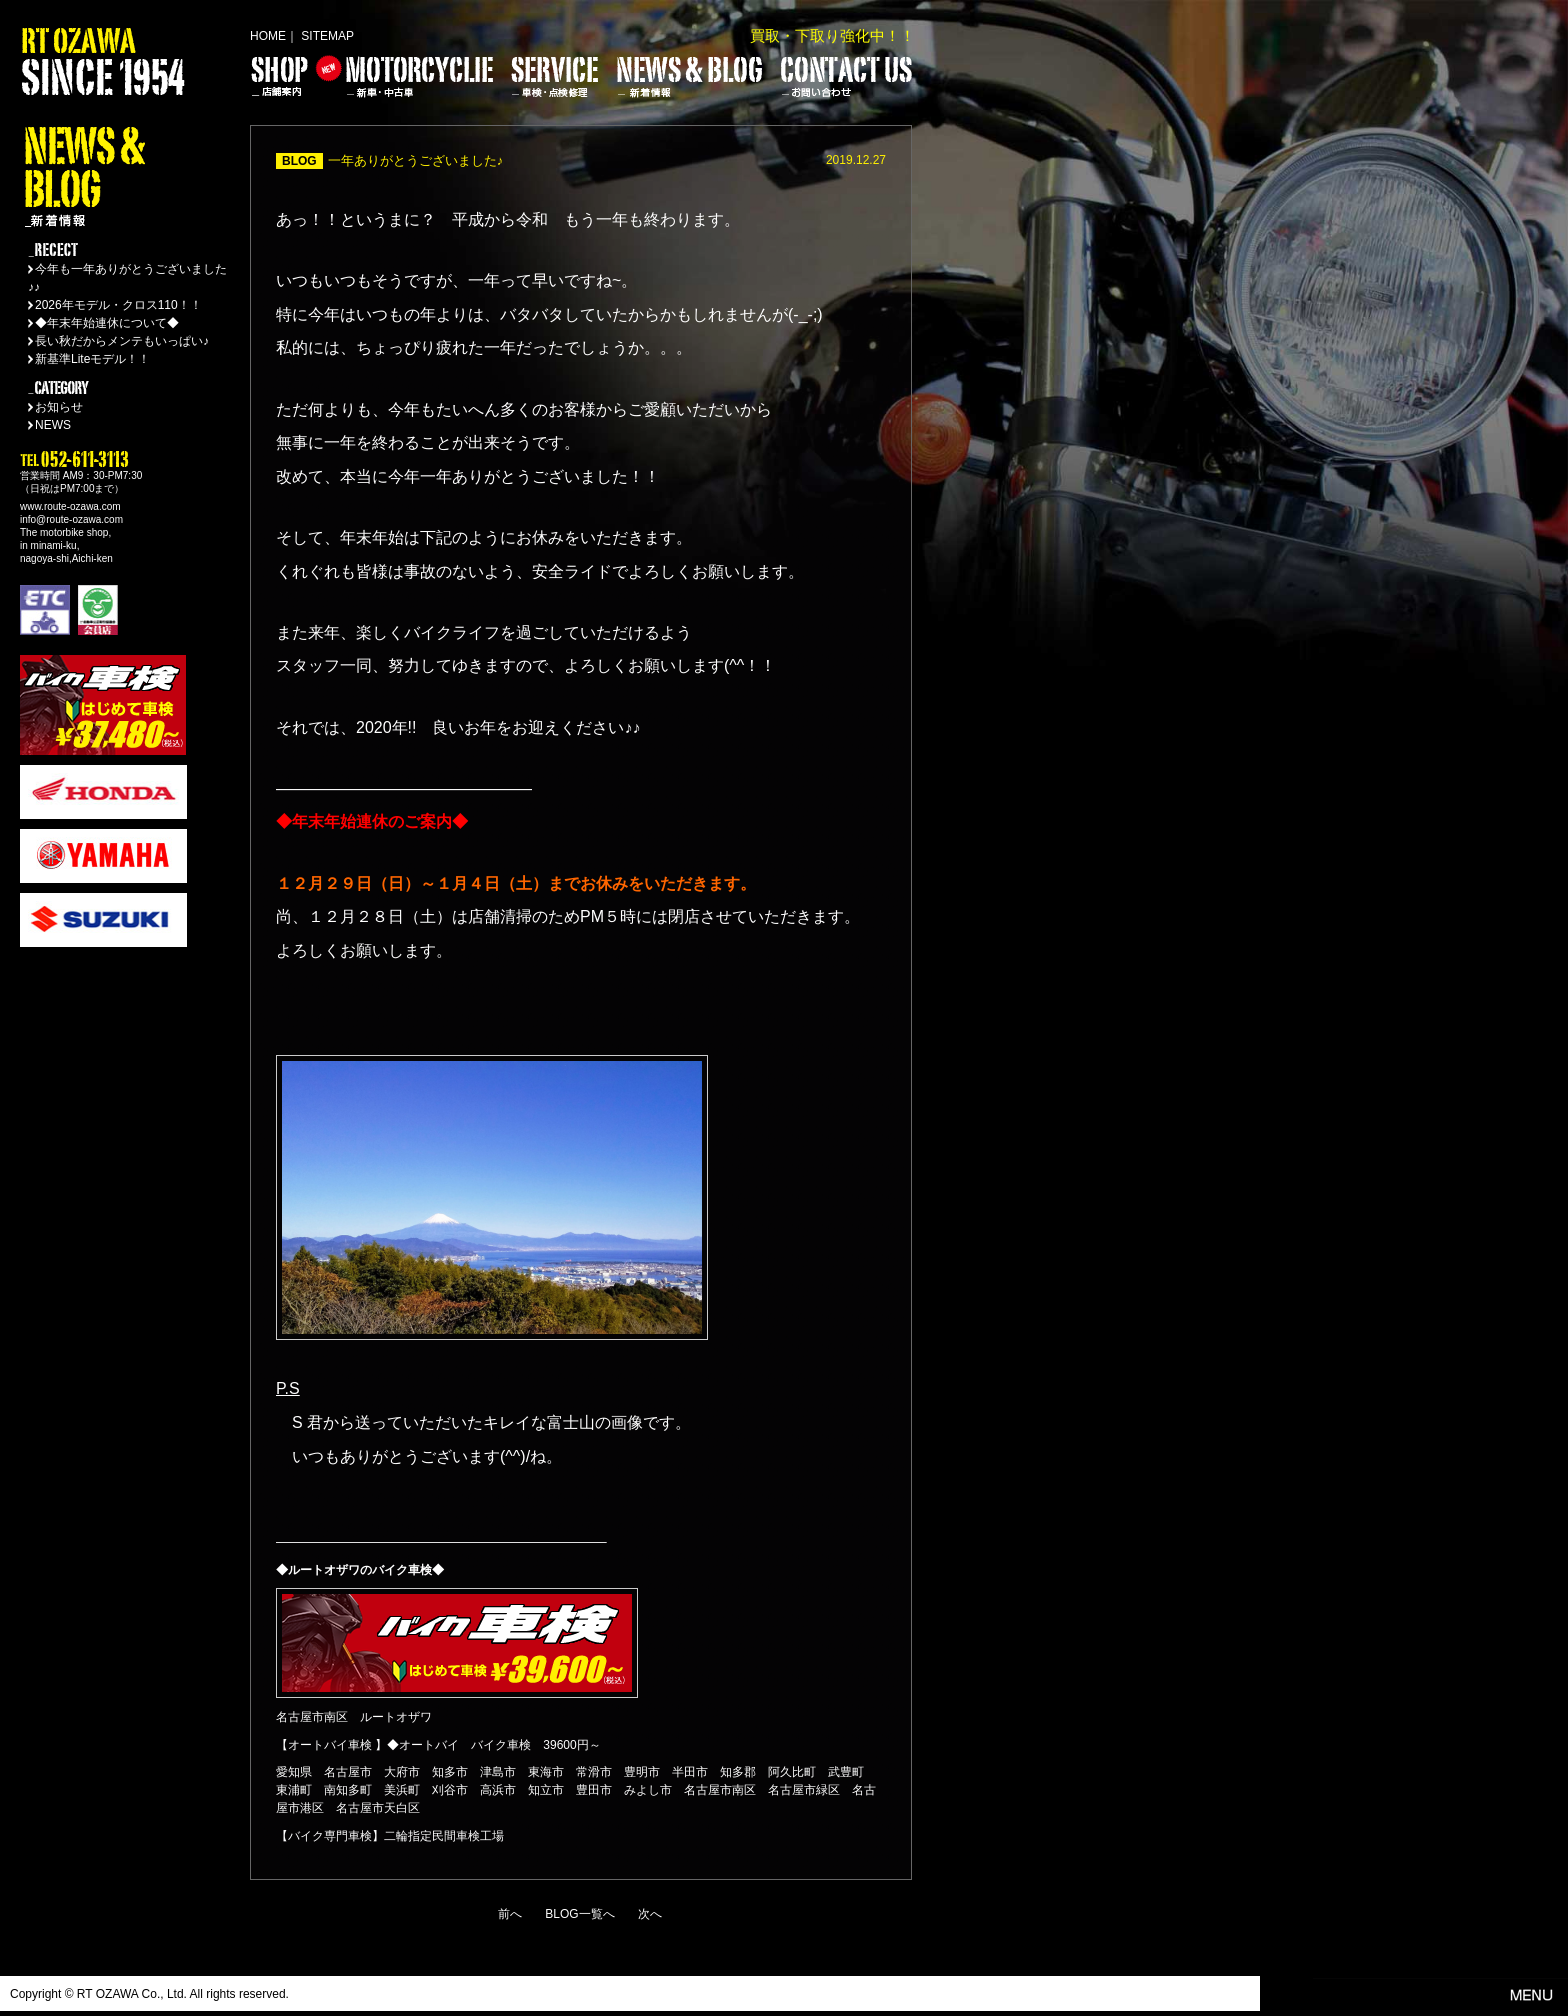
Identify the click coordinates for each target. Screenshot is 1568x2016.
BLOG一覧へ (579, 1914)
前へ (510, 1914)
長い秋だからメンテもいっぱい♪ (122, 341)
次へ (650, 1914)
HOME (268, 36)
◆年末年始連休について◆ (107, 323)
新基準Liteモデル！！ (92, 359)
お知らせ (59, 407)
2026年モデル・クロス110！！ (118, 305)
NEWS (53, 425)
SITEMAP (327, 36)
